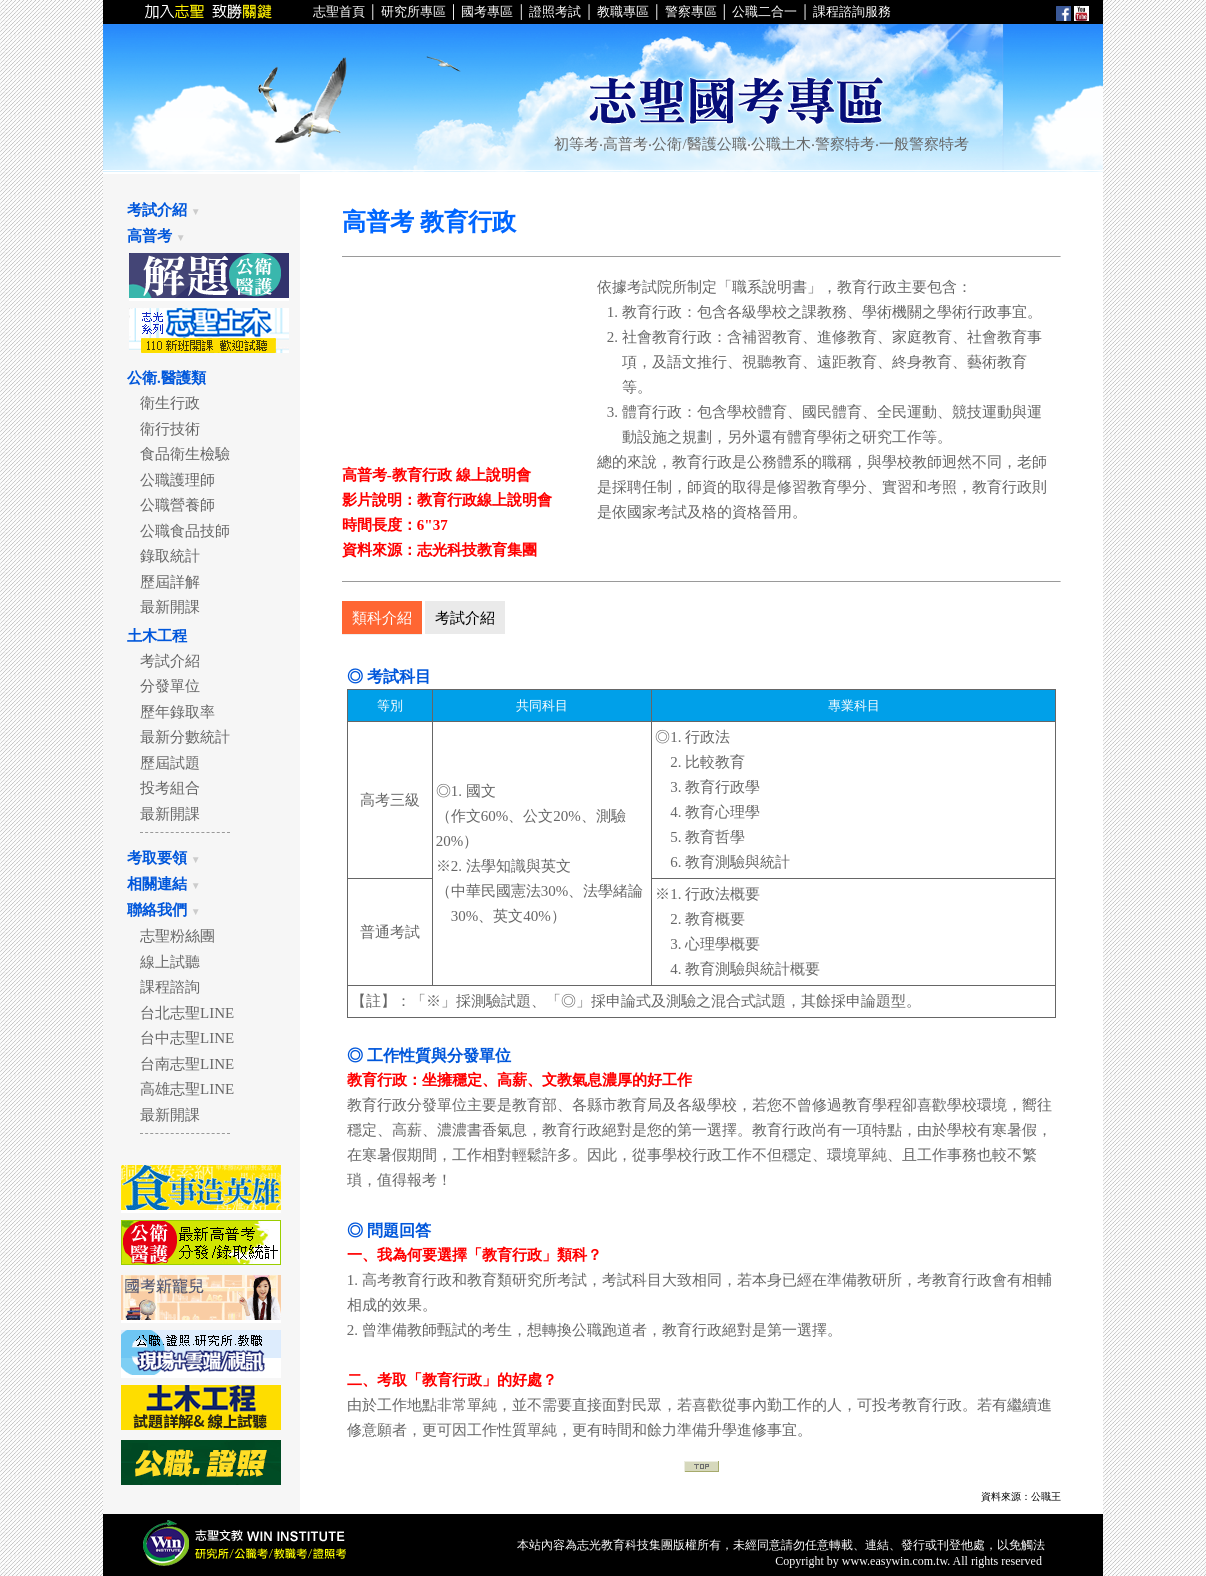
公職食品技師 (177, 531)
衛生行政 (162, 403)
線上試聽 (162, 962)
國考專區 (485, 11)
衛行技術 (162, 429)
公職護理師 (170, 480)
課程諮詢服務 (852, 11)
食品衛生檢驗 (177, 454)
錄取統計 (162, 556)
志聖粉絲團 (170, 936)
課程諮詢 (162, 987)
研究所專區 (413, 11)
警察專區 (691, 11)
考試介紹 (164, 210)
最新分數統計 (177, 737)
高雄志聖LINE (179, 1089)
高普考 (156, 236)
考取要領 (164, 858)
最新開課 (162, 607)
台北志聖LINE (179, 1013)
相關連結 (164, 884)
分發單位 (162, 686)
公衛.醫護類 (166, 378)
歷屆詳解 (162, 582)
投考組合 (162, 788)
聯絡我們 (164, 910)
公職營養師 (170, 505)
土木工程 (157, 636)
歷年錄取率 (170, 712)
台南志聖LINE (179, 1064)
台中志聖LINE (179, 1038)
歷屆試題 (162, 763)
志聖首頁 (340, 11)
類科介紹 (382, 617)
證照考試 (555, 11)
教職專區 (623, 11)
